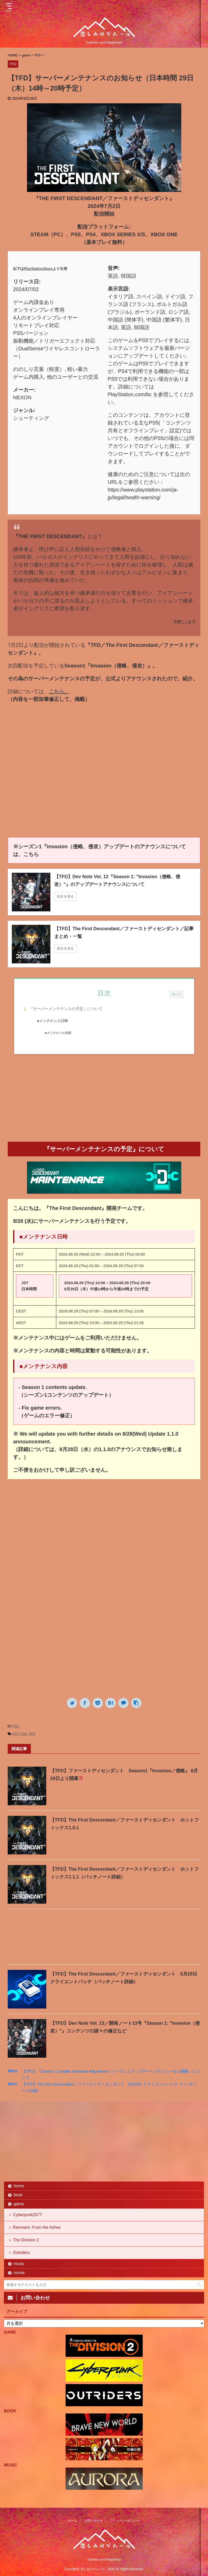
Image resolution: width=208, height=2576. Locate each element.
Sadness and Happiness (104, 2559)
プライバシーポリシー (124, 2520)
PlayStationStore (38, 269)
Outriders (21, 2252)
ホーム (72, 2520)
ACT (15, 1734)
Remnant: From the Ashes (37, 2227)
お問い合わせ (93, 2520)
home (19, 2186)
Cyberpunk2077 (27, 2215)
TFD (15, 1726)
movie (19, 2272)
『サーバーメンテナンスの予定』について (66, 1008)
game (19, 2204)
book (18, 2195)
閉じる (176, 994)
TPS (32, 1734)
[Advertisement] (104, 1100)
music (19, 2263)
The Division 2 (26, 2240)
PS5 (24, 1734)
